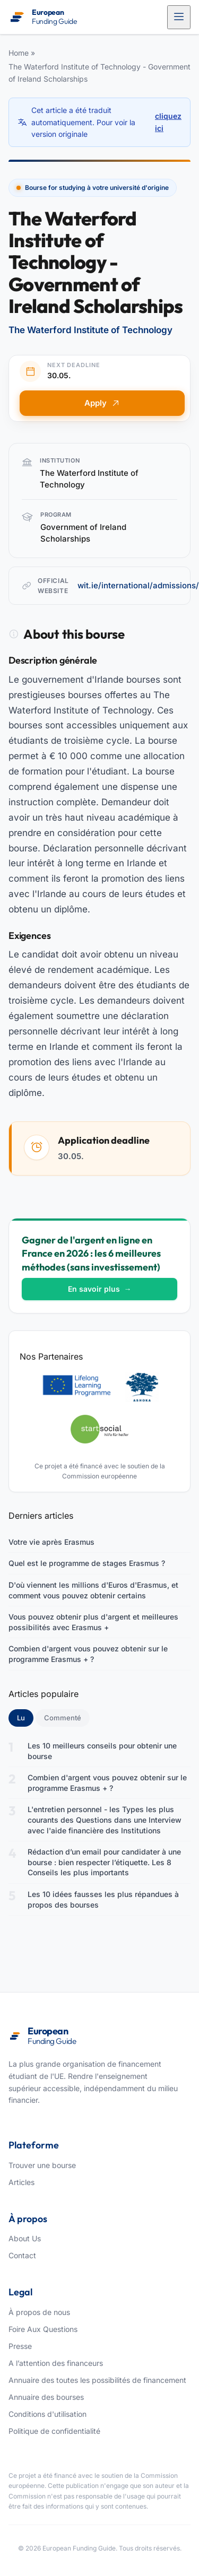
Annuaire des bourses (46, 2396)
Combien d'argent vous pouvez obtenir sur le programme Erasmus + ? (88, 1654)
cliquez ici (168, 121)
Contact (22, 2255)
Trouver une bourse (42, 2165)
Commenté (62, 1717)
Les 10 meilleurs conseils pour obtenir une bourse (102, 1751)
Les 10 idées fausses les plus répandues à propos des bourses (103, 1899)
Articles (21, 2182)
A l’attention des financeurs (55, 2363)
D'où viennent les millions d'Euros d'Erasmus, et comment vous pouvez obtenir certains (93, 1590)
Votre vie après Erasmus (51, 1541)
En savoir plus (100, 1288)
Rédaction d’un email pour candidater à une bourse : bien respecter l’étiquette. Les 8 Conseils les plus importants (104, 1862)
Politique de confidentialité (54, 2430)
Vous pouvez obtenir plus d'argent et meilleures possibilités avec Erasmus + (93, 1622)
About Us (24, 2238)
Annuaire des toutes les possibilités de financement (97, 2379)
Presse (20, 2346)
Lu (25, 1717)
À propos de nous (39, 2312)
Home (18, 52)
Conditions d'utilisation (47, 2413)
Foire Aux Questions (42, 2329)
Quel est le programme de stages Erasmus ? (86, 1563)
